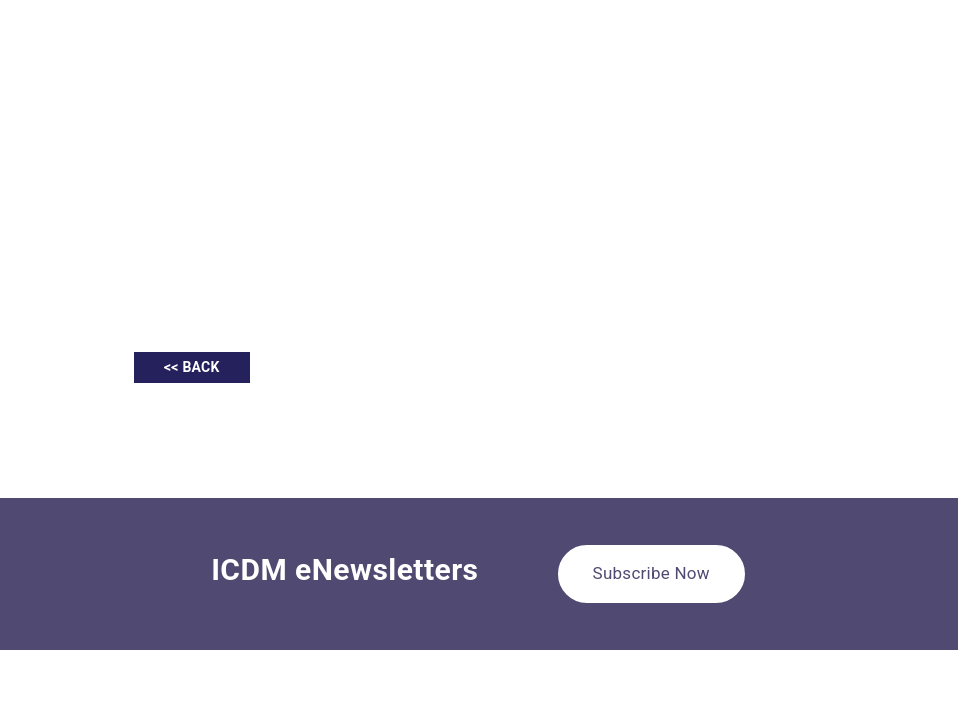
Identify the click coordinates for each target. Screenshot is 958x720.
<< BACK (192, 367)
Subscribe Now (651, 573)
